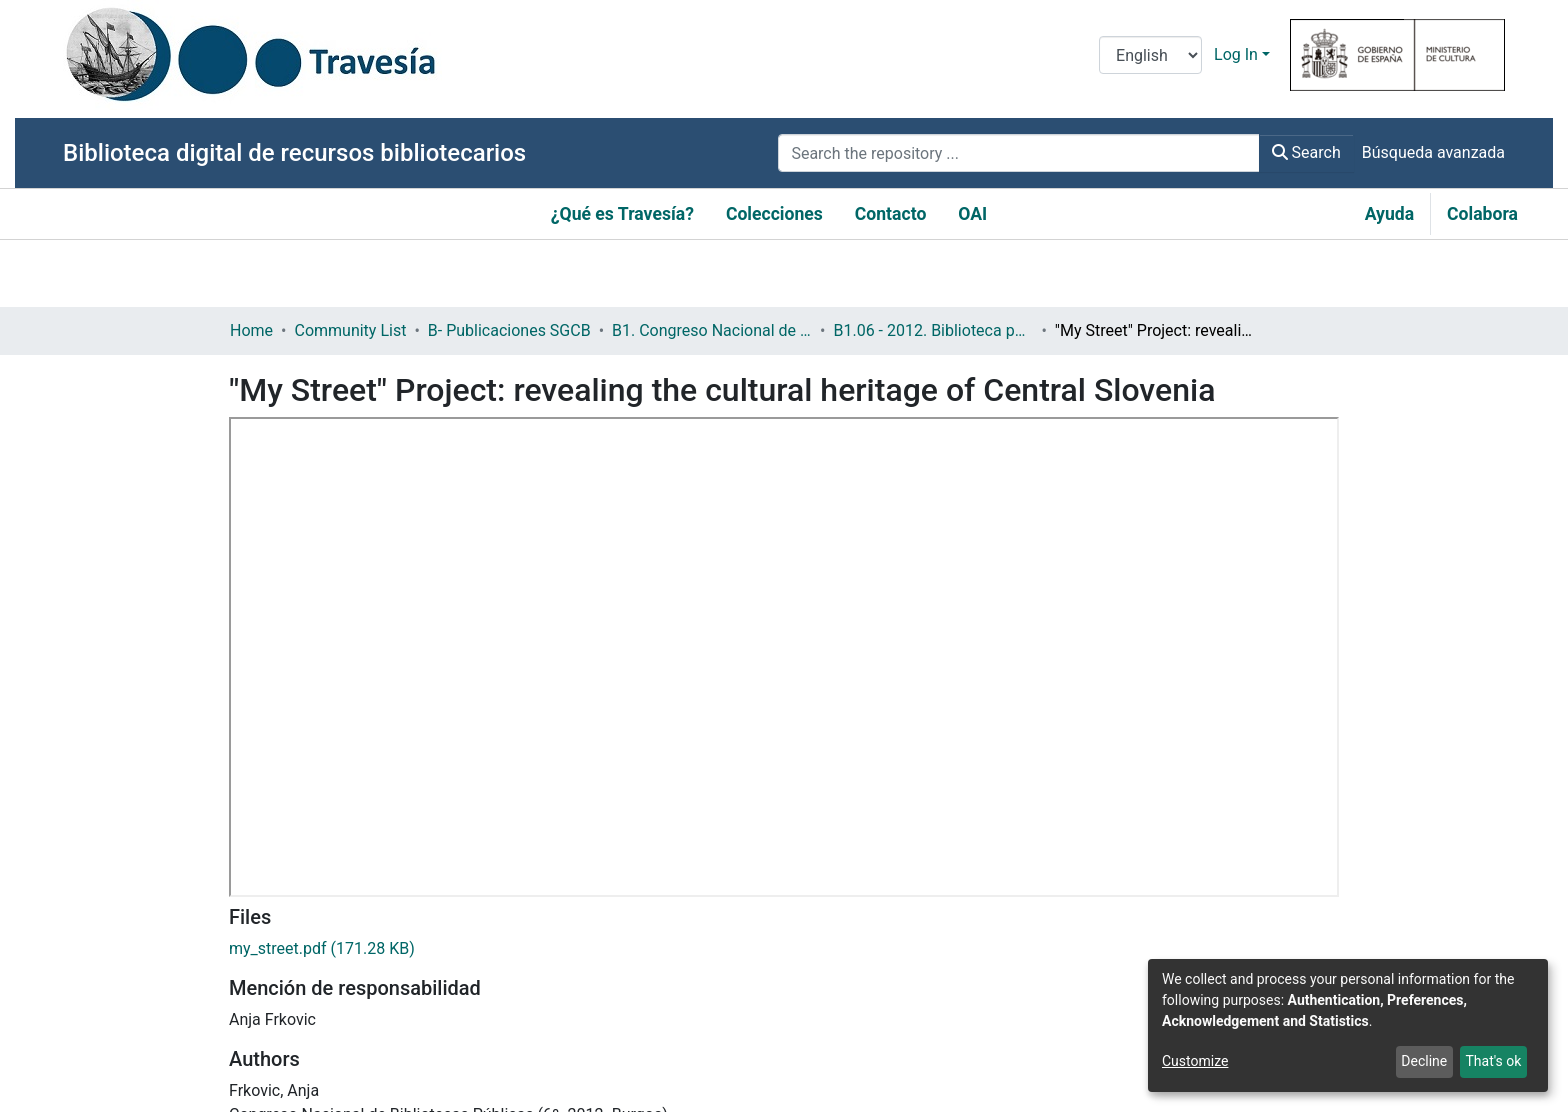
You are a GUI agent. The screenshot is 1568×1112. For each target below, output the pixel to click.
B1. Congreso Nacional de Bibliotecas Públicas (712, 330)
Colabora (1482, 214)
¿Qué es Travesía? (622, 214)
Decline (1424, 1061)
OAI (972, 214)
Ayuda (1389, 214)
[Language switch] (1150, 55)
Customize (1195, 1061)
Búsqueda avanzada (1433, 152)
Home (251, 330)
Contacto (891, 214)
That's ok (1493, 1061)
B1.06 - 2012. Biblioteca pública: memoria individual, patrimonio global (933, 330)
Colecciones (774, 214)
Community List (350, 330)
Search (1306, 152)
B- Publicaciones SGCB (509, 330)
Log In (1236, 54)
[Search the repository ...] (1018, 153)
